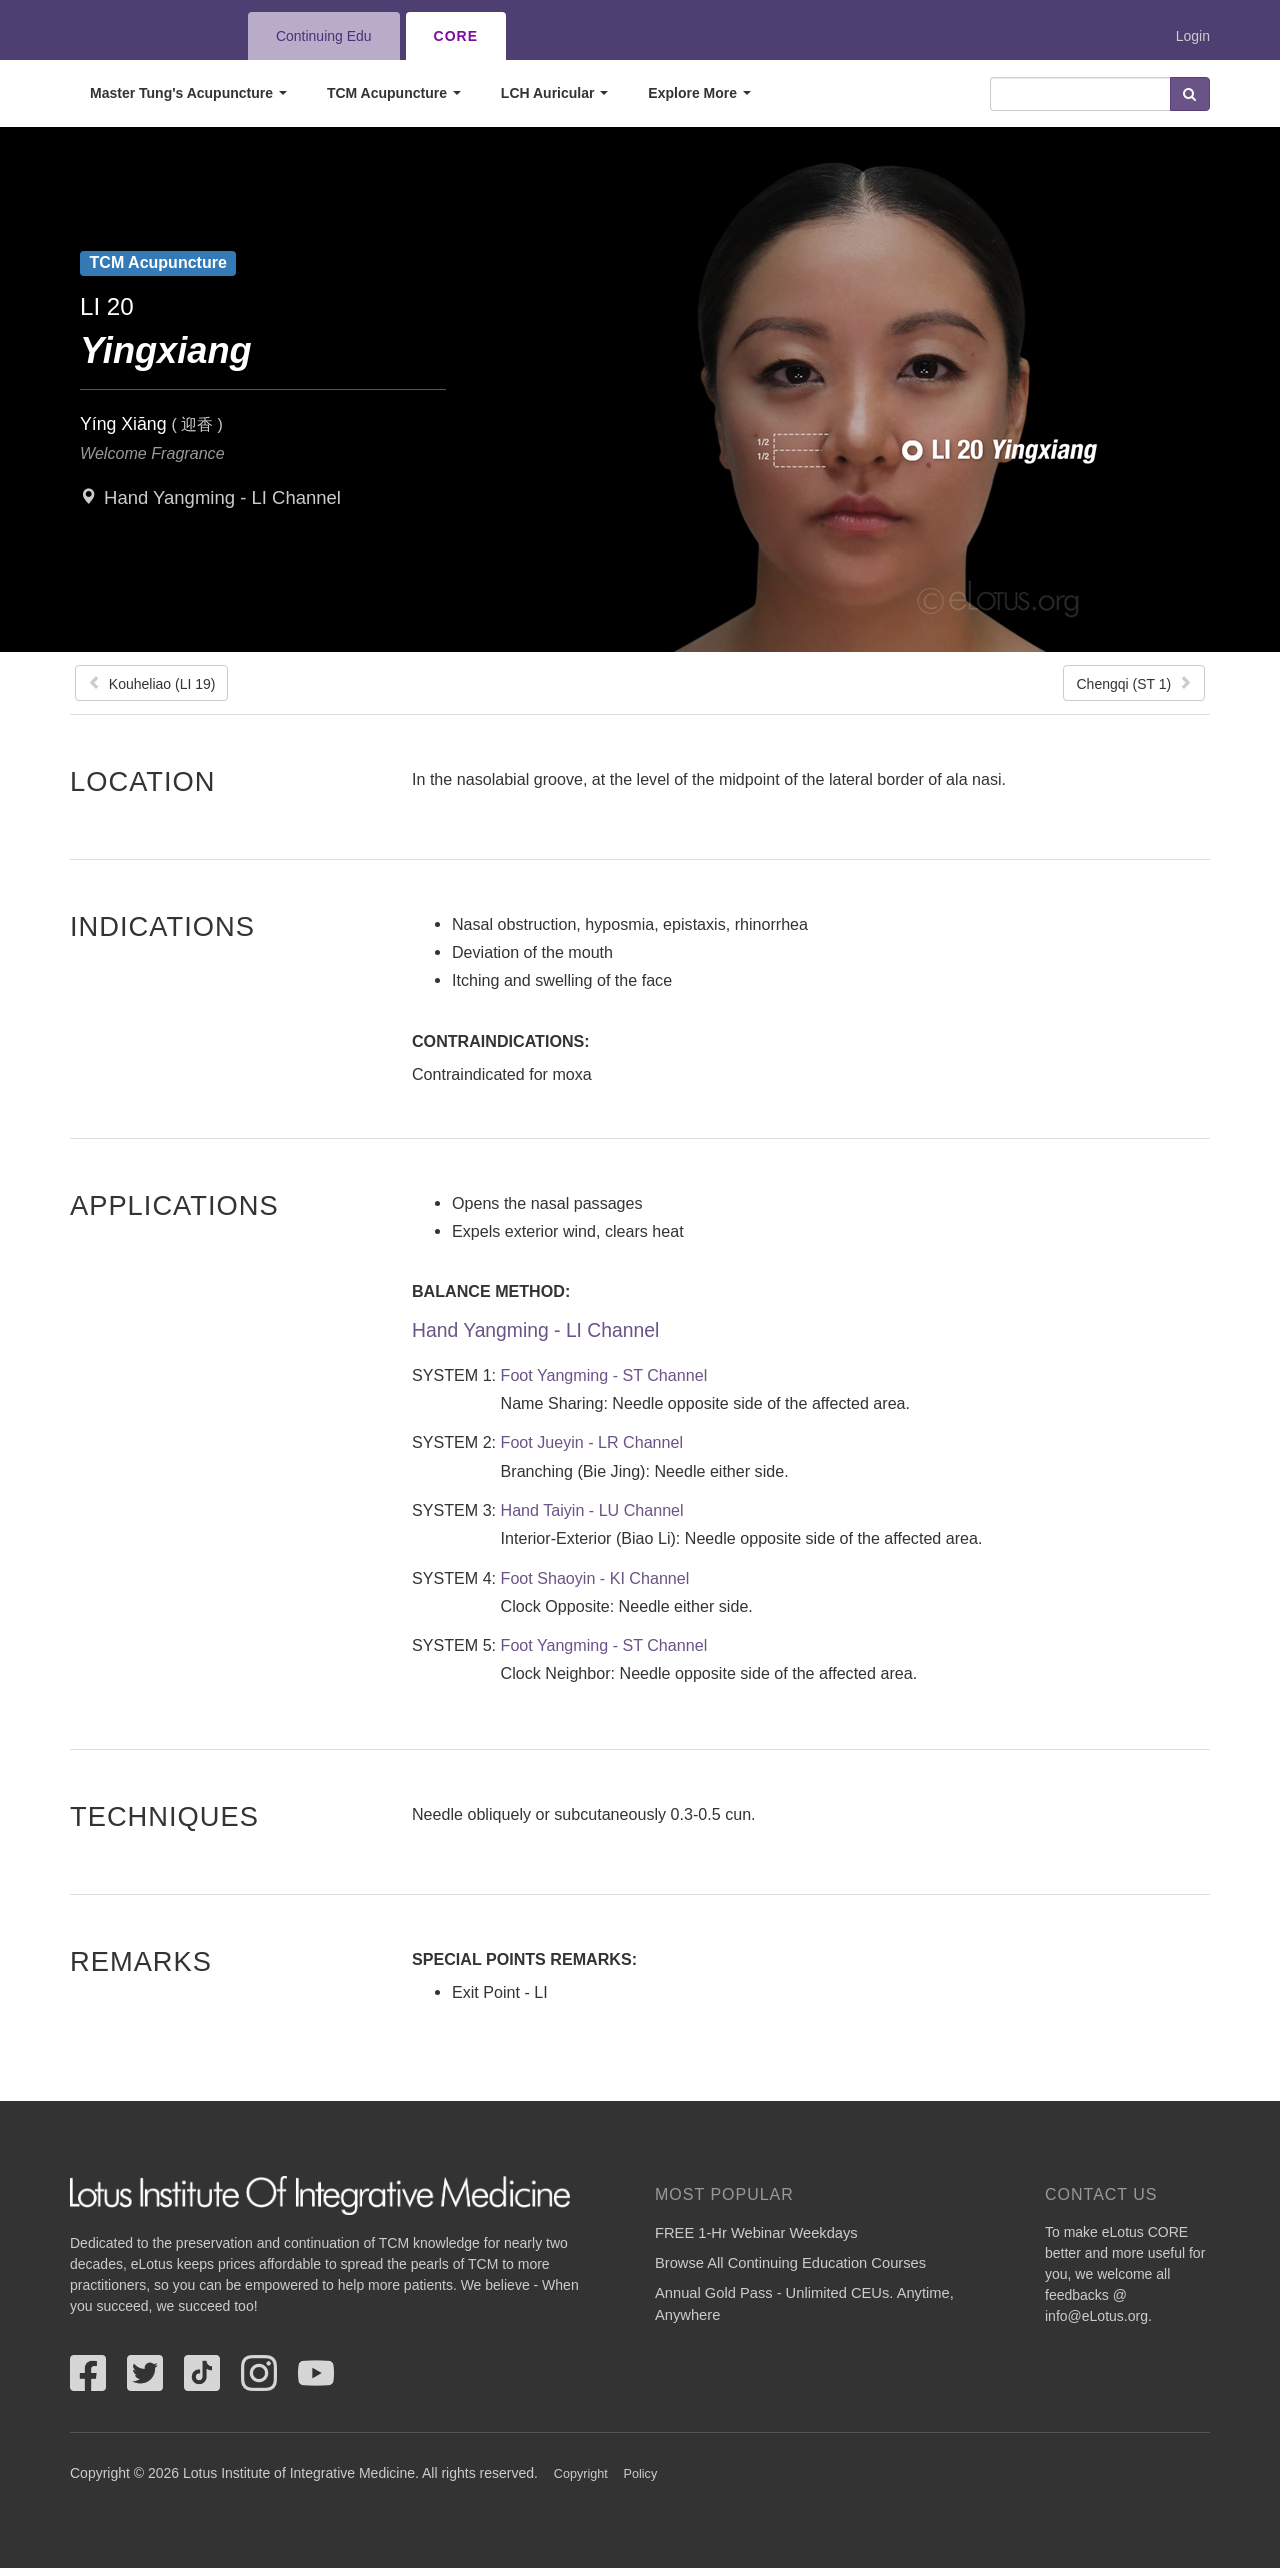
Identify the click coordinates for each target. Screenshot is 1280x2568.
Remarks (141, 1961)
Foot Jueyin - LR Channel (592, 1442)
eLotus (143, 36)
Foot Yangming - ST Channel (604, 1375)
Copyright (581, 2474)
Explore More (699, 93)
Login (1193, 36)
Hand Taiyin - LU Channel (592, 1510)
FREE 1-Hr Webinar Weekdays (756, 2233)
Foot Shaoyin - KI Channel (595, 1578)
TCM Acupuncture (394, 93)
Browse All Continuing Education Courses (790, 2263)
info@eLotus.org (1096, 2316)
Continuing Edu (324, 36)
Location (143, 781)
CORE (456, 36)
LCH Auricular (555, 93)
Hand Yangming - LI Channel (222, 497)
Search (1190, 94)
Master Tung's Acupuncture (188, 93)
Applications (174, 1205)
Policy (641, 2474)
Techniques (164, 1816)
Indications (162, 926)
